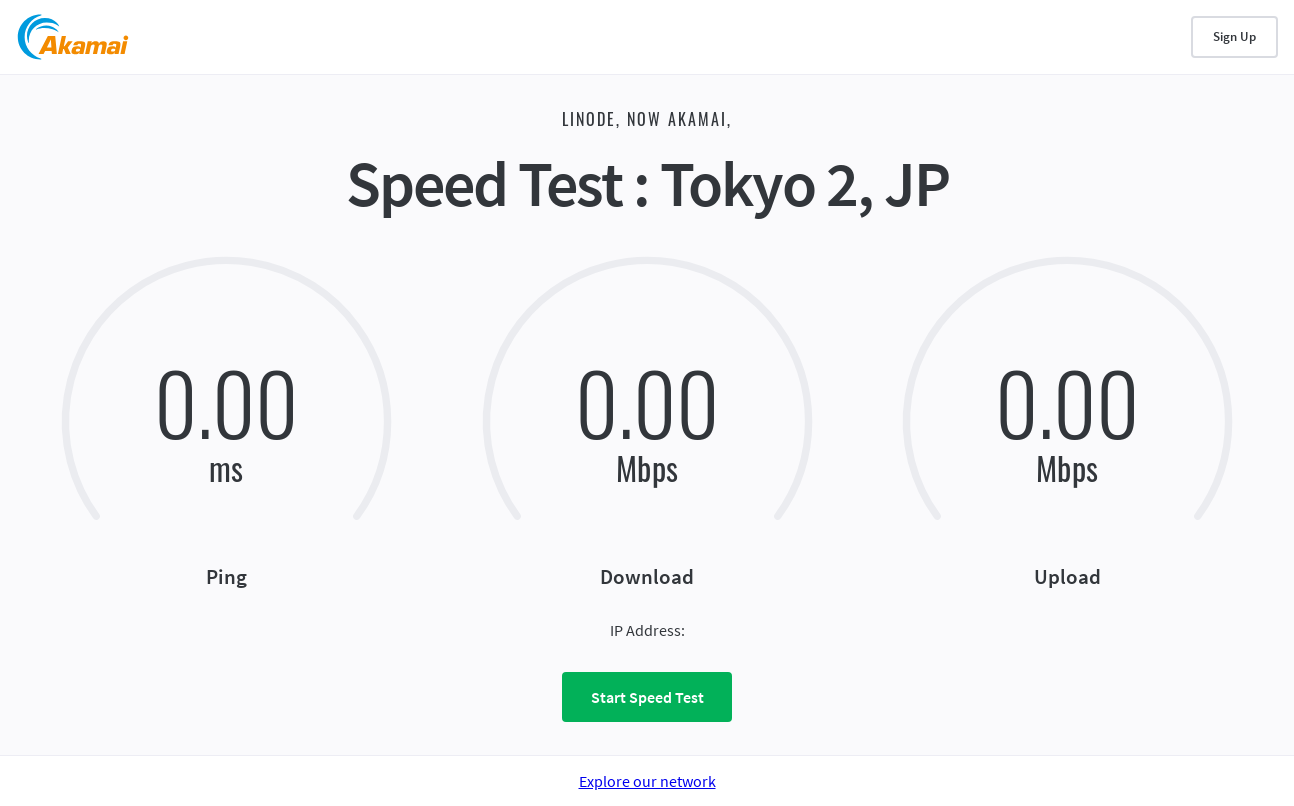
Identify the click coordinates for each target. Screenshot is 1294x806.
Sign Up (1234, 36)
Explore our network (647, 781)
